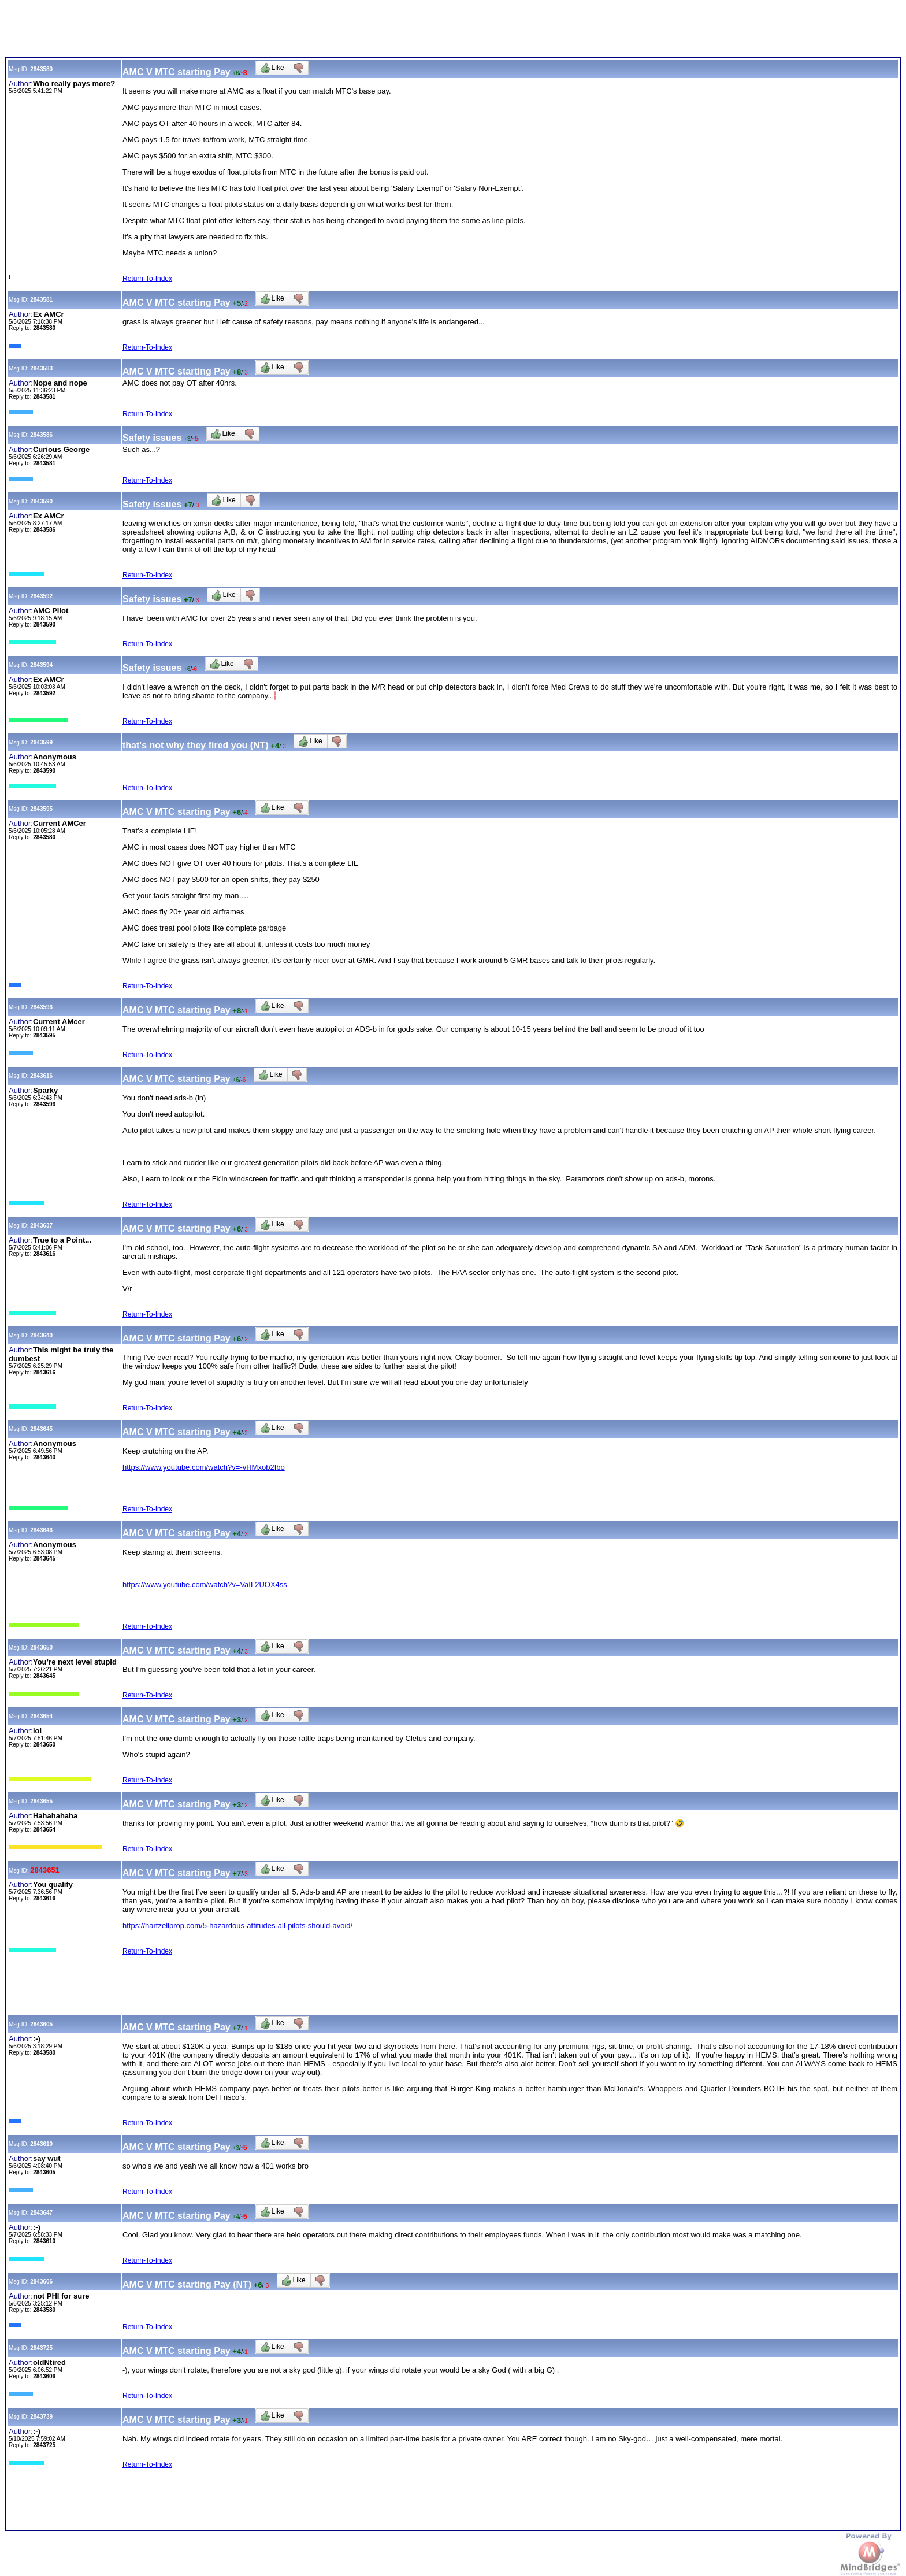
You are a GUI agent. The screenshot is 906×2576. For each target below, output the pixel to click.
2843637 (41, 1225)
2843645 (41, 1429)
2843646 (41, 1530)
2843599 (41, 742)
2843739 (41, 2417)
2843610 (41, 2144)
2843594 (41, 665)
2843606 (41, 2281)
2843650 (41, 1647)
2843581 (41, 299)
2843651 (45, 1870)
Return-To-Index (147, 279)
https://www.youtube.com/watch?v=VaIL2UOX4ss (204, 1584)
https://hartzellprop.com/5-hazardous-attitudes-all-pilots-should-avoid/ (237, 1925)
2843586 (41, 435)
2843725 (41, 2348)
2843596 (41, 1007)
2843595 (41, 809)
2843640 (41, 1335)
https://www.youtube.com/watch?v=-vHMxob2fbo (203, 1467)
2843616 (41, 1076)
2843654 (41, 1716)
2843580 (41, 69)
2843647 (41, 2213)
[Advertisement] (215, 31)
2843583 (41, 368)
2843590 (41, 501)
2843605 (41, 2024)
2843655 (41, 1801)
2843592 (41, 596)
